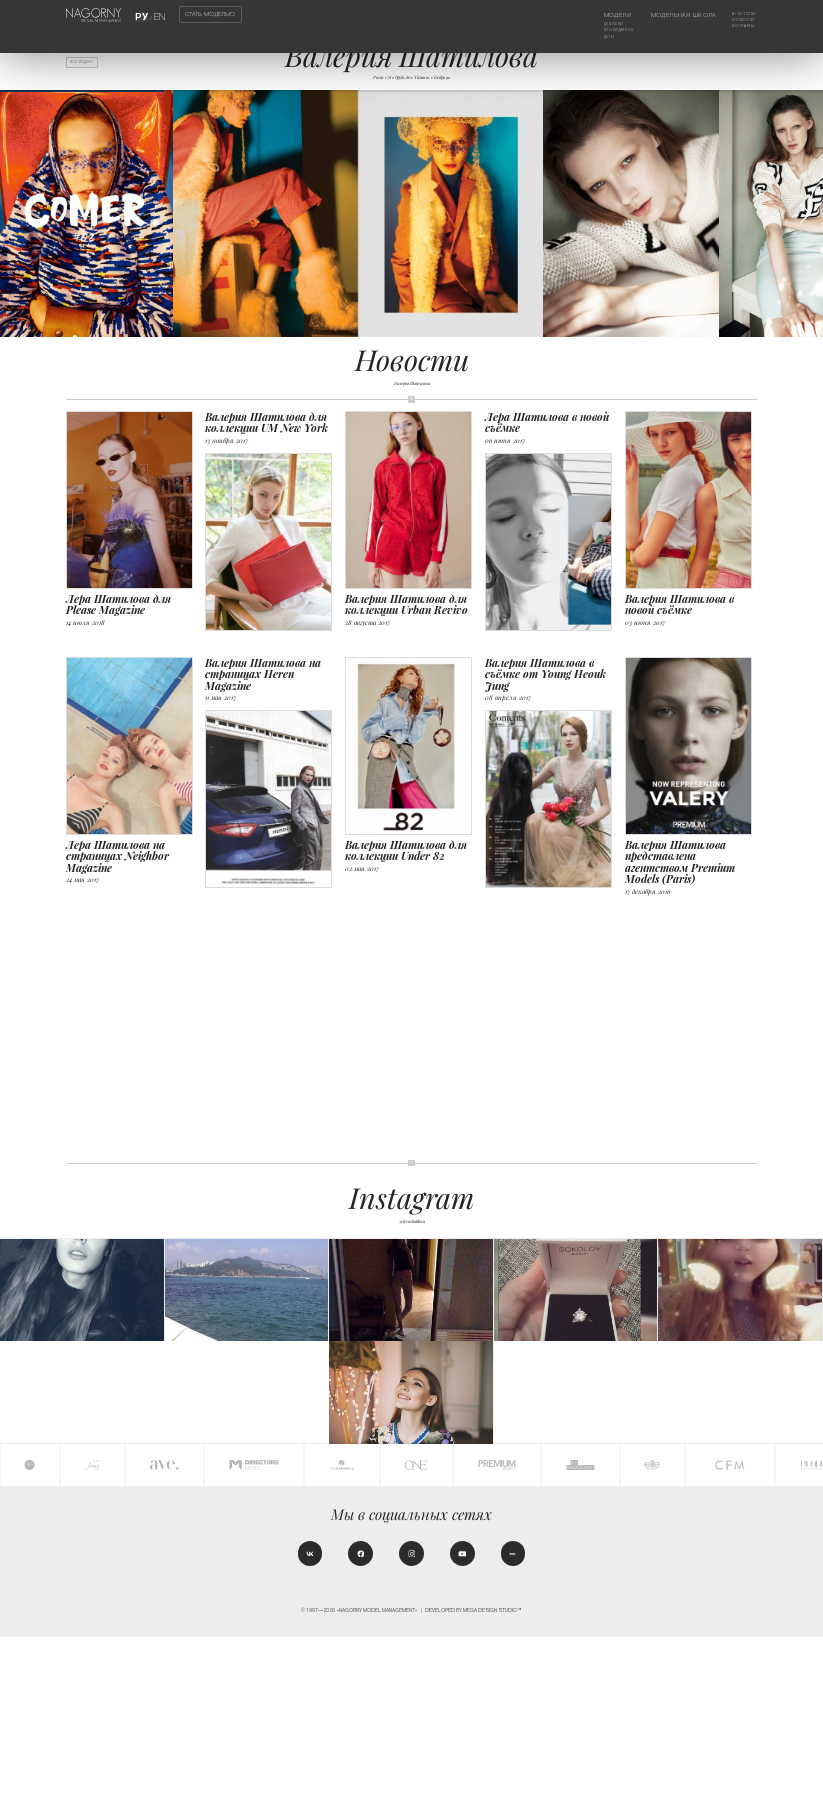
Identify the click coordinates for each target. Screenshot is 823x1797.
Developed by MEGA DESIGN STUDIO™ (473, 1771)
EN (156, 15)
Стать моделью (210, 14)
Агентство (739, 15)
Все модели (92, 65)
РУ (143, 15)
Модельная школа (672, 15)
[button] (804, 224)
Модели (593, 15)
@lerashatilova (411, 1232)
